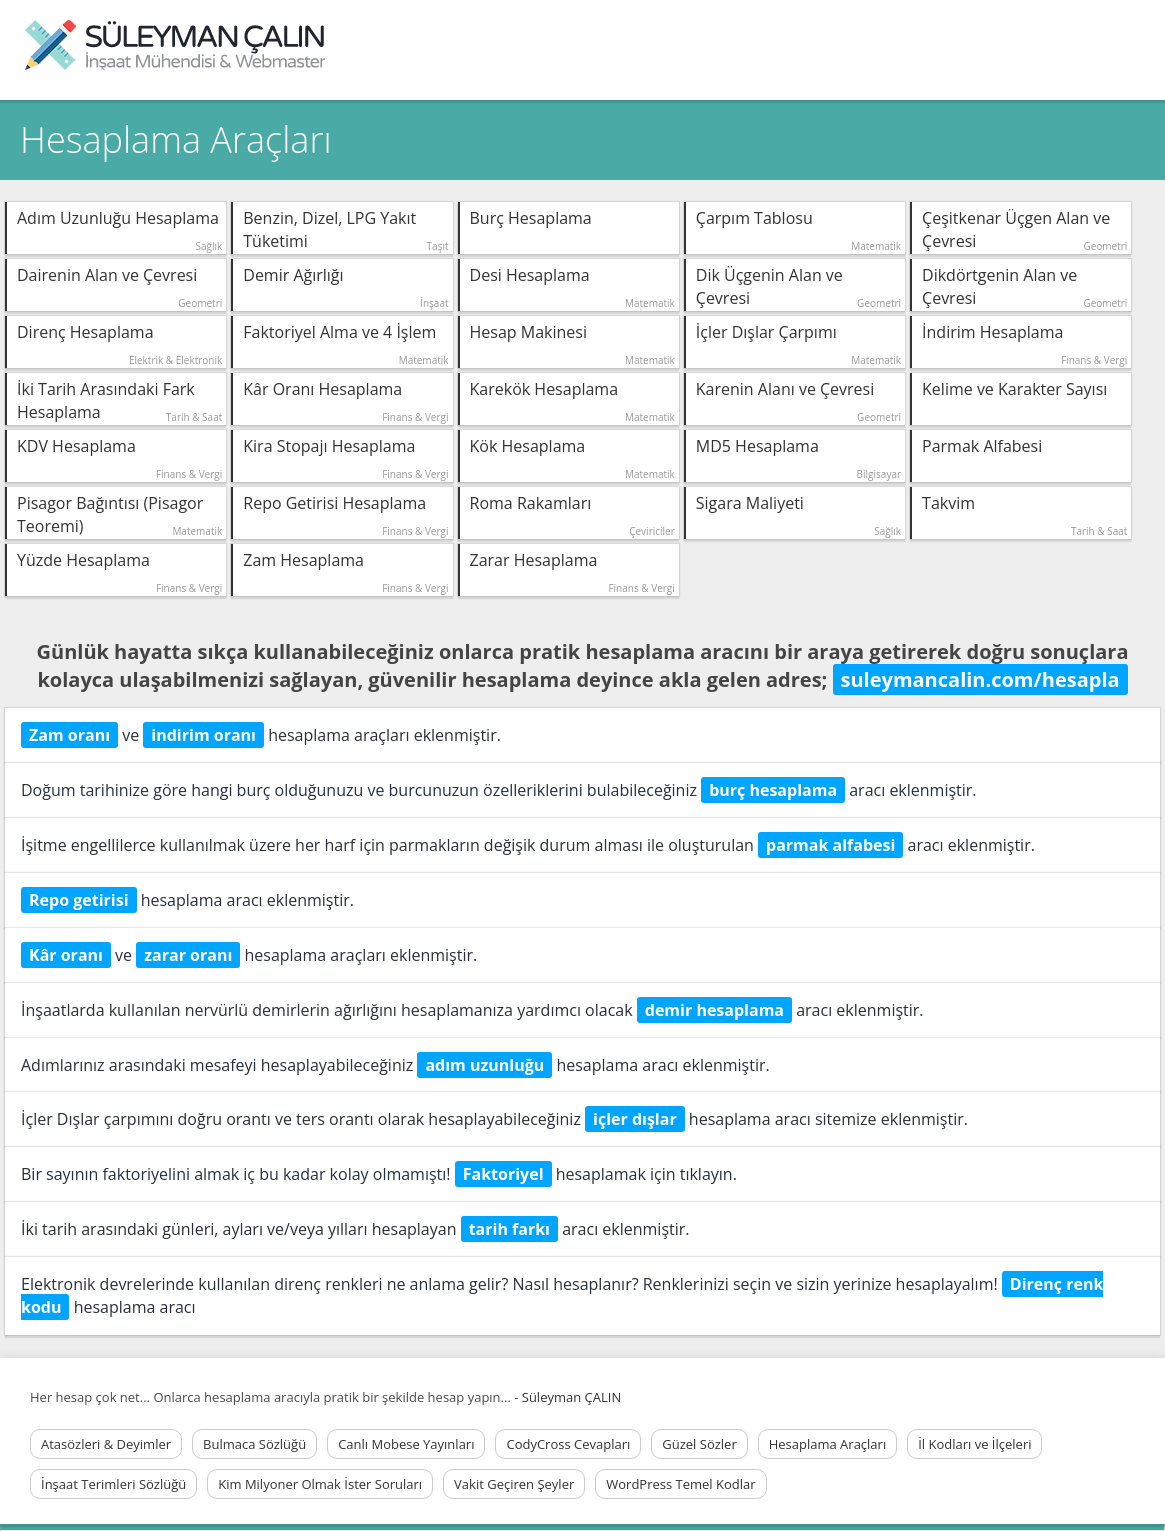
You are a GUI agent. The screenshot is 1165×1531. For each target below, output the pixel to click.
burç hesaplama (773, 790)
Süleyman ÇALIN (571, 1397)
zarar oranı (188, 955)
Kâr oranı (66, 955)
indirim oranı (203, 735)
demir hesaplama (714, 1010)
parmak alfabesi (830, 845)
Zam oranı (69, 735)
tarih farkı (509, 1229)
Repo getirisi (79, 900)
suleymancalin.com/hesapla (980, 679)
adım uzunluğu (484, 1065)
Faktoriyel (503, 1174)
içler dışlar (635, 1119)
